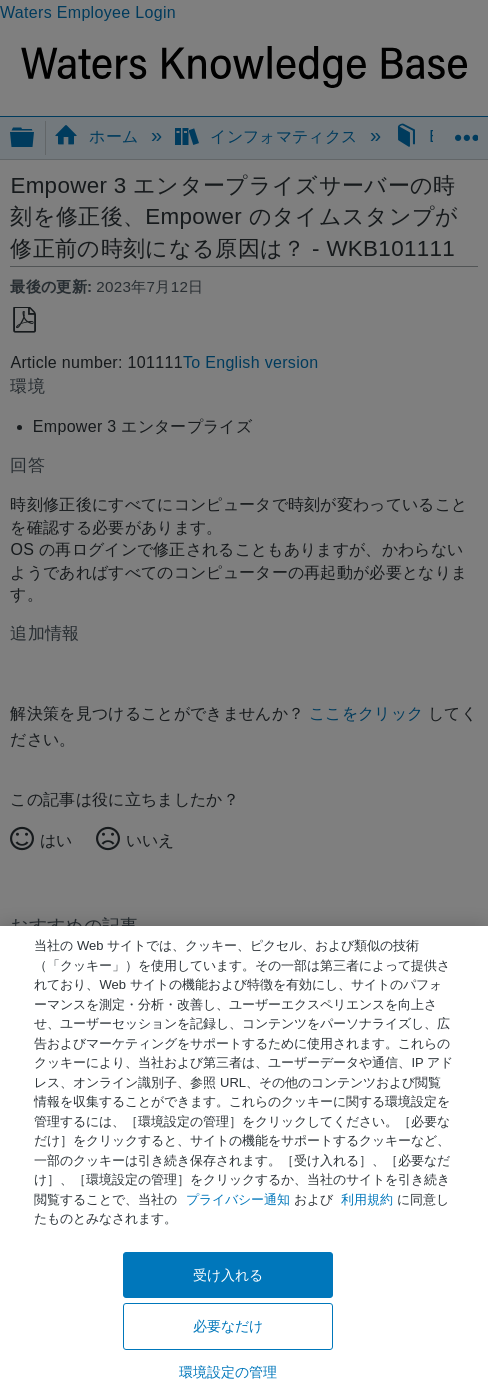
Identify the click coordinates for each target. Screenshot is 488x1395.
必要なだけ (228, 1326)
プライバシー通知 (238, 1199)
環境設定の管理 (228, 1372)
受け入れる (228, 1275)
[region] (244, 1160)
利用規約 (367, 1199)
